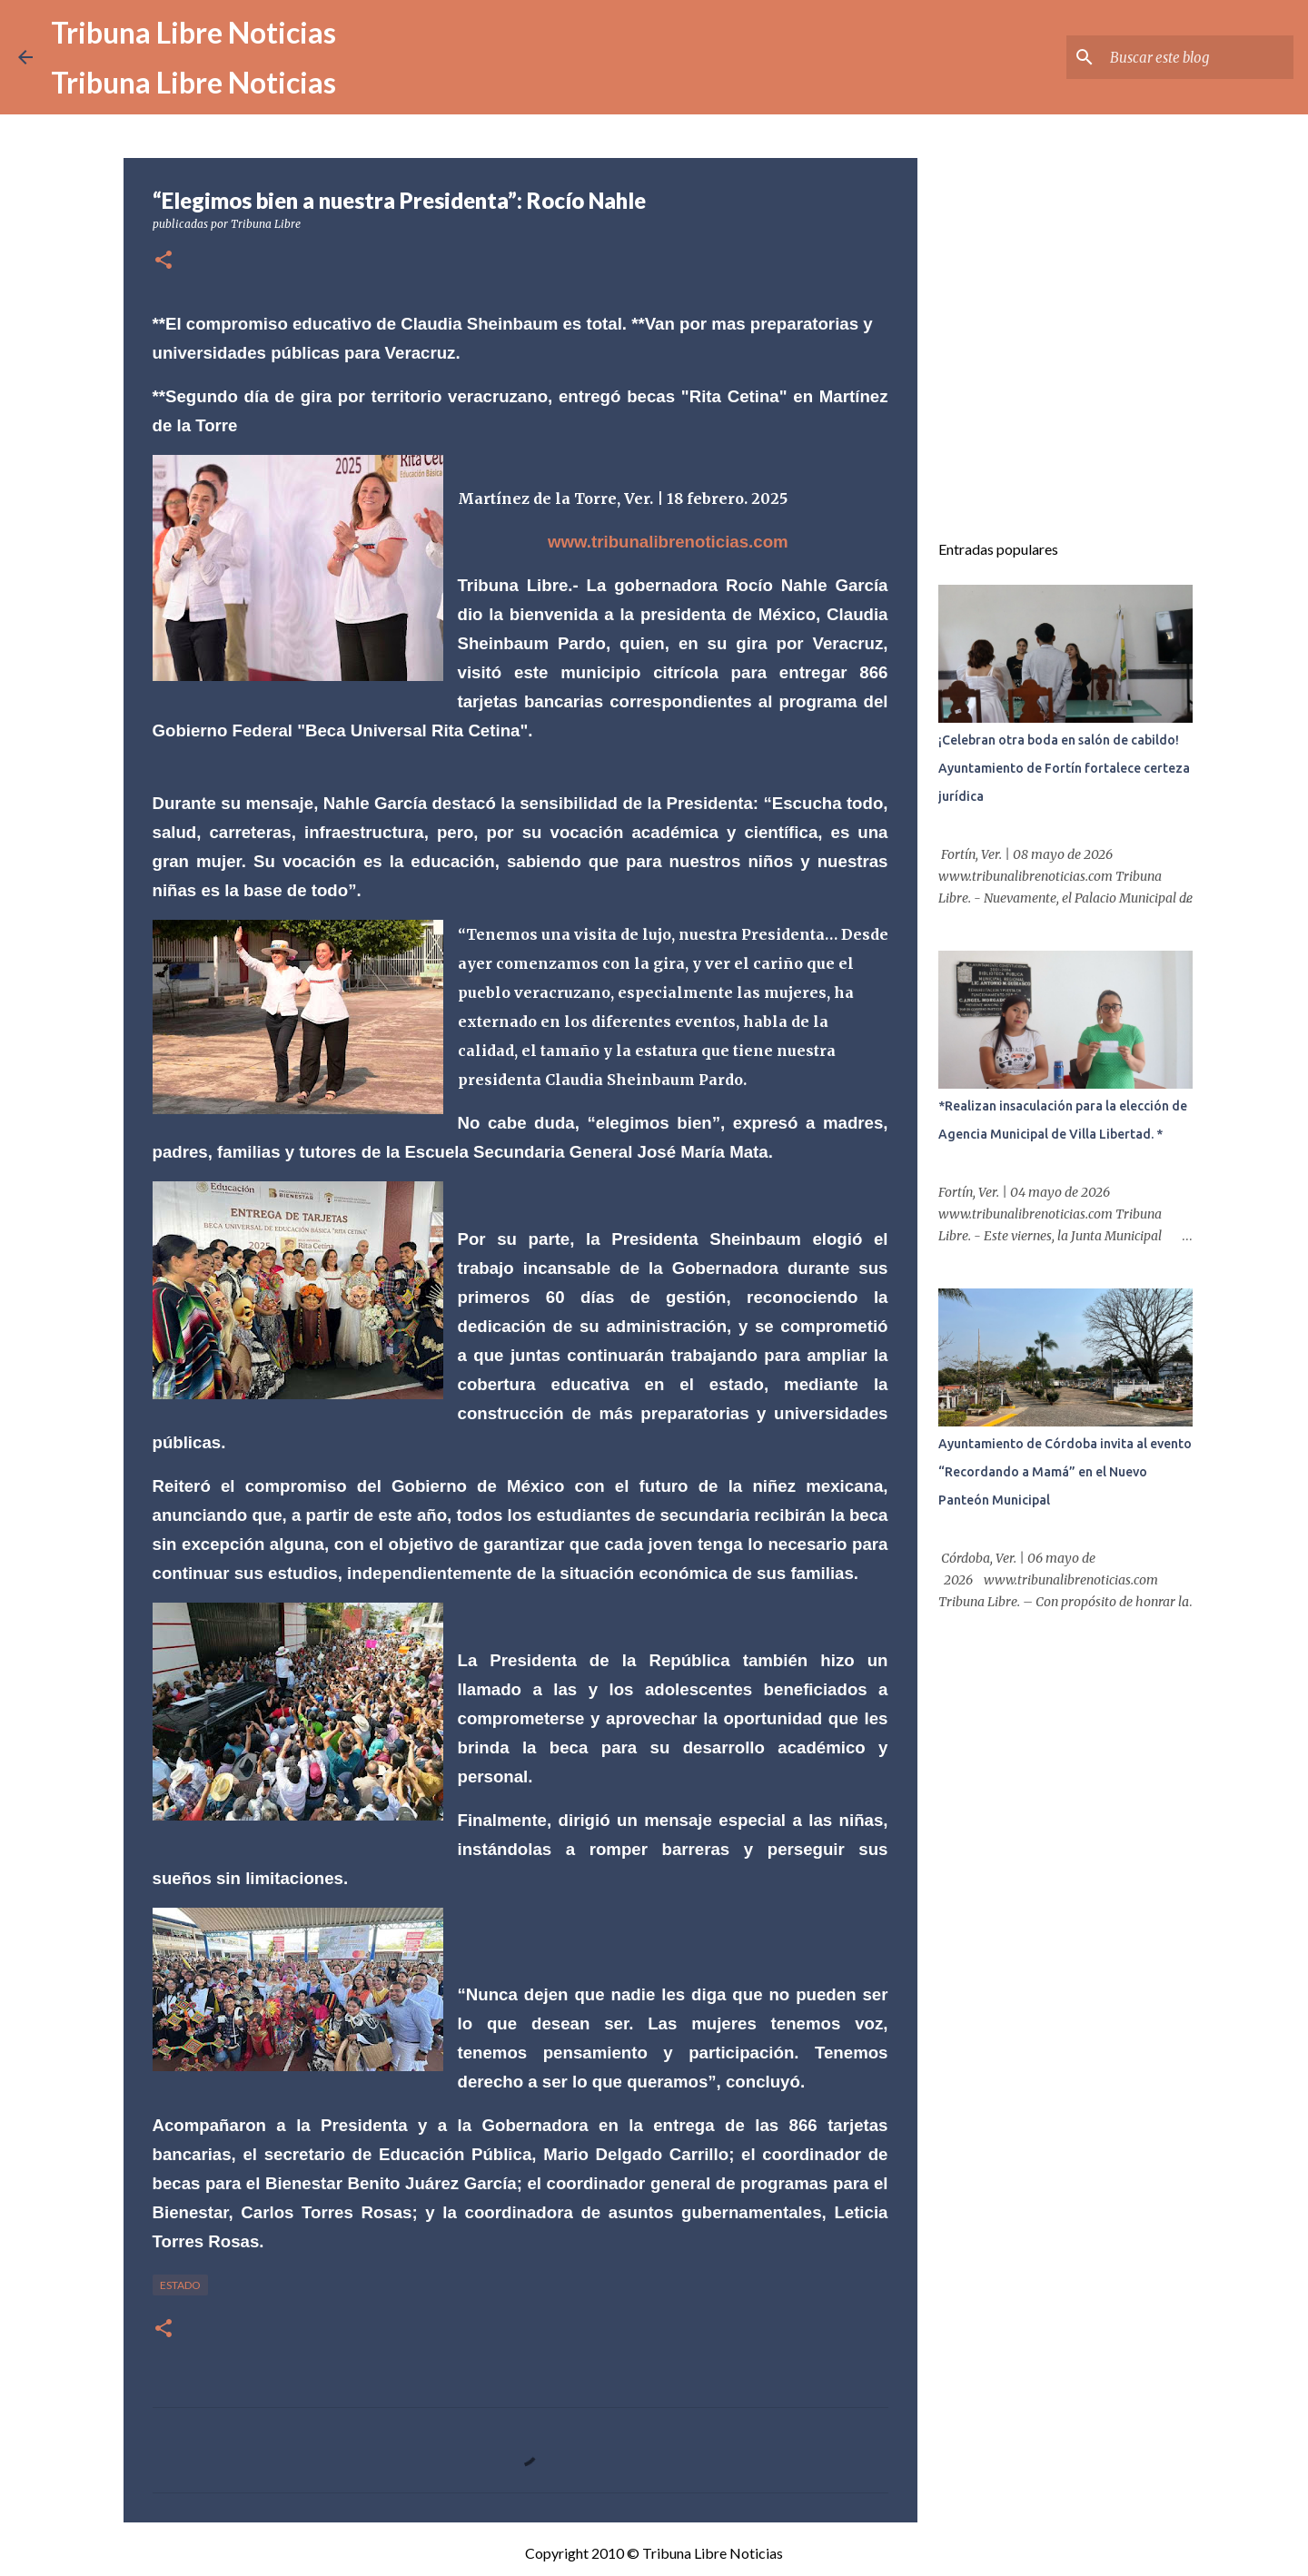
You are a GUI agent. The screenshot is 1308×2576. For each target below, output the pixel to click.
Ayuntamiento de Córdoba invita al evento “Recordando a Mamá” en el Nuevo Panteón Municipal (1065, 1471)
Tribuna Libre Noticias (193, 32)
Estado (180, 2285)
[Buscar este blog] (1198, 57)
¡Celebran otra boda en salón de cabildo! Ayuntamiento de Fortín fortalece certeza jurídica (1064, 768)
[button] (163, 261)
